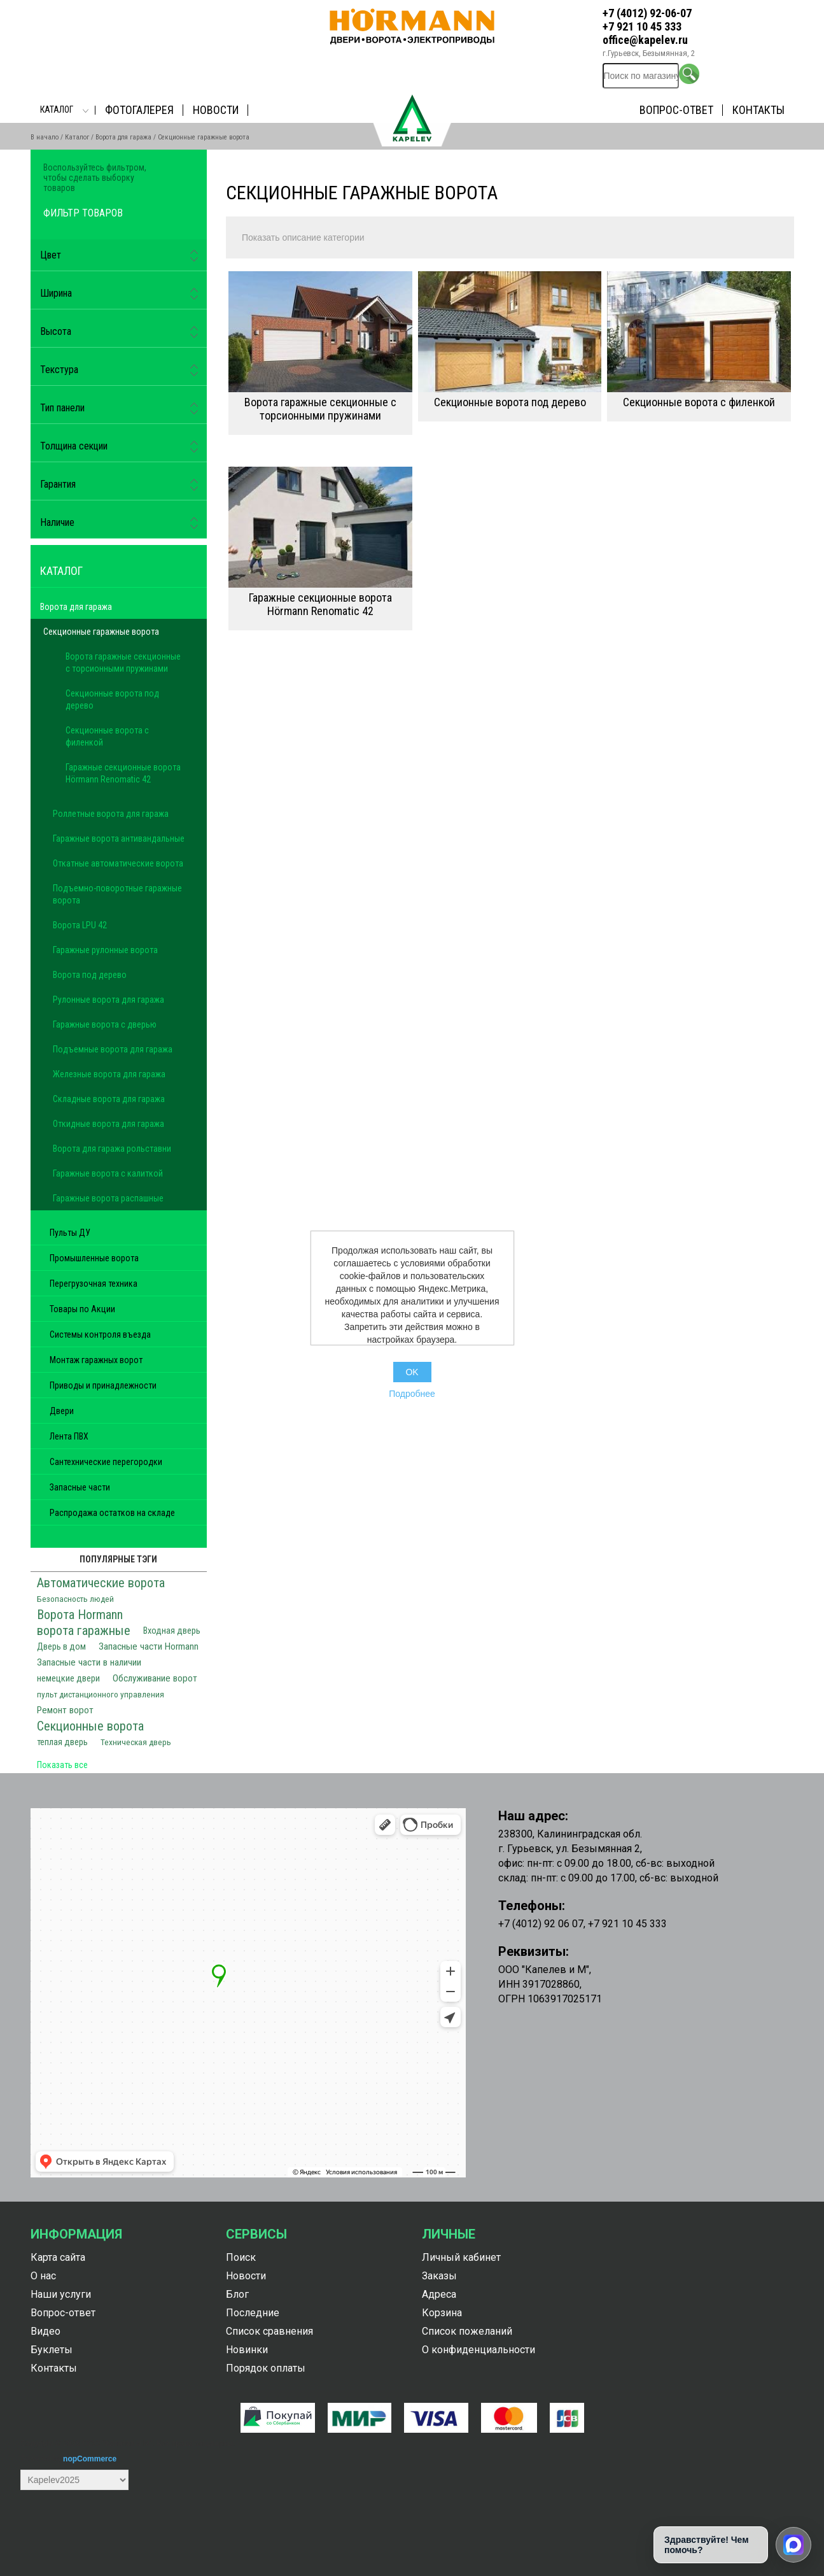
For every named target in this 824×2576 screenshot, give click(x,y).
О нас (43, 2276)
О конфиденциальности (478, 2350)
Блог (237, 2294)
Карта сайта (58, 2257)
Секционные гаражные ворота (101, 631)
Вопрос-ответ (676, 110)
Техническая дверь (136, 1742)
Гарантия (58, 484)
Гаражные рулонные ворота (105, 950)
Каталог (56, 109)
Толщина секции (74, 446)
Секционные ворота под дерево (510, 402)
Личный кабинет (461, 2257)
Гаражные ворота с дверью (105, 1024)
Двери (62, 1411)
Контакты (758, 110)
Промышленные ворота (94, 1258)
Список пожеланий (467, 2331)
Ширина (56, 293)
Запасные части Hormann (149, 1646)
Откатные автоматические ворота (118, 863)
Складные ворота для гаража (109, 1099)
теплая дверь (62, 1742)
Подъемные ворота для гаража (112, 1049)
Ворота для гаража (123, 137)
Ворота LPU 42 (80, 925)
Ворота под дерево (90, 975)
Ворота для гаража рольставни (112, 1148)
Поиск (241, 2257)
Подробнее (412, 1394)
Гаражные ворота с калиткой (108, 1173)
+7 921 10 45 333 (642, 26)
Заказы (439, 2276)
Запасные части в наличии (89, 1662)
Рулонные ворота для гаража (108, 999)
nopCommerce (89, 2458)
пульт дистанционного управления (100, 1694)
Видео (45, 2331)
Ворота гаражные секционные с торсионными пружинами (320, 408)
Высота (55, 331)
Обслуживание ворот (155, 1678)
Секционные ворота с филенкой (699, 402)
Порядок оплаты (265, 2368)
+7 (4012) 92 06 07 (540, 1924)
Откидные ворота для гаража (108, 1124)
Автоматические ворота (101, 1582)
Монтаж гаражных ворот (96, 1360)
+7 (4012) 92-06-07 (647, 13)
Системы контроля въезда (100, 1334)
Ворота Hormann (80, 1614)
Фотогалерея (139, 110)
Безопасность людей (75, 1599)
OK (411, 1372)
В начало (45, 137)
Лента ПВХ (69, 1436)
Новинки (247, 2350)
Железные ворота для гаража (109, 1074)
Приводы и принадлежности (103, 1385)
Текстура (59, 370)
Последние (252, 2313)
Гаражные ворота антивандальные (119, 838)
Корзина (442, 2313)
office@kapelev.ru (645, 39)
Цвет (50, 255)
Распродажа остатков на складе (112, 1513)
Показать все (62, 1765)
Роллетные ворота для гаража (111, 814)
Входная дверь (171, 1630)
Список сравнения (269, 2331)
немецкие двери (68, 1678)
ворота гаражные (83, 1630)
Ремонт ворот (65, 1710)
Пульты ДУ (70, 1233)
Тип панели (62, 408)
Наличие (57, 522)
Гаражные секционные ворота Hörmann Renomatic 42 (320, 604)
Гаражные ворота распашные (108, 1198)
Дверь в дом (61, 1646)
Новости (216, 110)
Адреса (439, 2294)
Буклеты (52, 2350)
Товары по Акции (82, 1309)
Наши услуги (61, 2294)
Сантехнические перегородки (106, 1462)
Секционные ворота (90, 1726)
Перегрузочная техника (93, 1283)
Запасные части (80, 1487)
